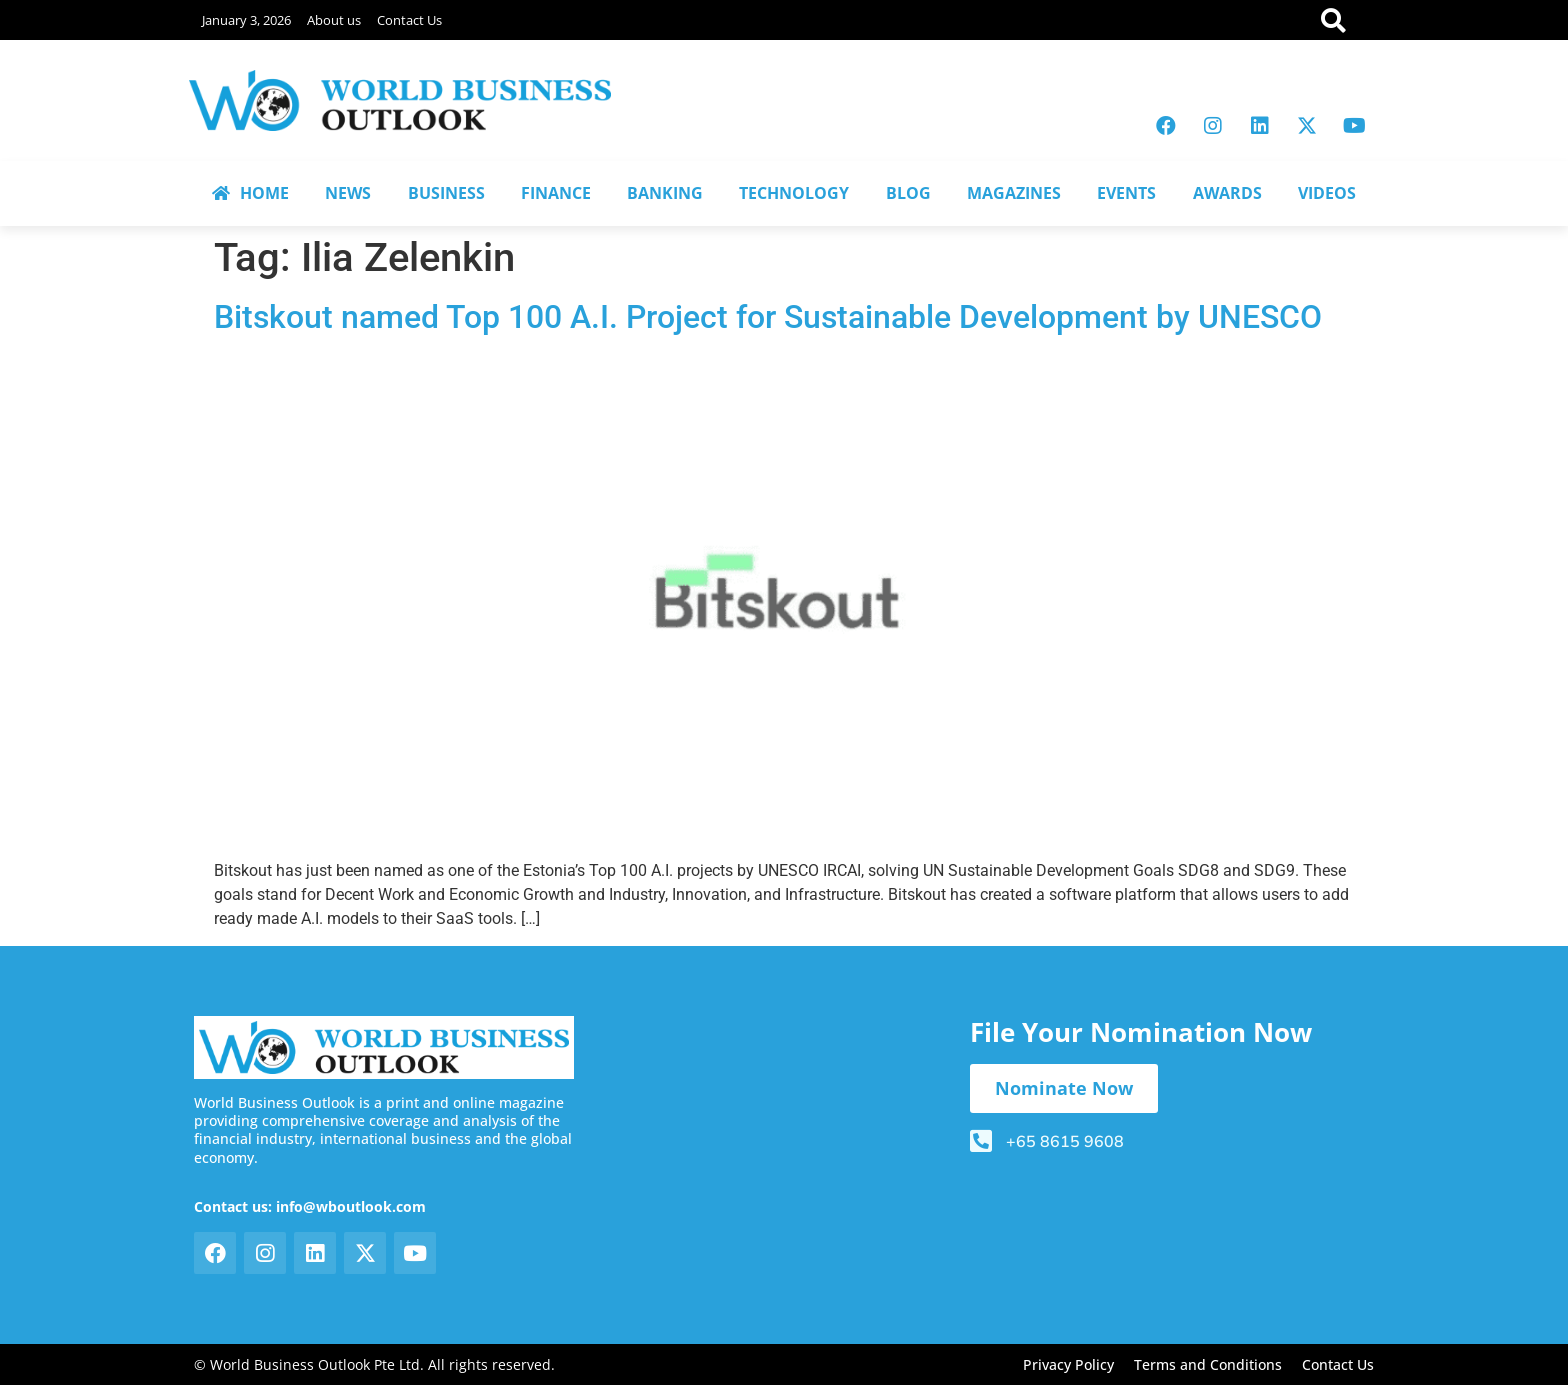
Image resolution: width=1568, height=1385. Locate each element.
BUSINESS (446, 193)
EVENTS (1126, 193)
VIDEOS (1327, 193)
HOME (250, 193)
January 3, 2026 (246, 20)
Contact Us (409, 20)
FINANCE (556, 193)
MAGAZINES (1014, 193)
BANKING (665, 193)
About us (334, 20)
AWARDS (1227, 193)
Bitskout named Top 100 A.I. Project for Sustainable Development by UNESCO (768, 317)
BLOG (908, 193)
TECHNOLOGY (794, 193)
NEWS (348, 193)
